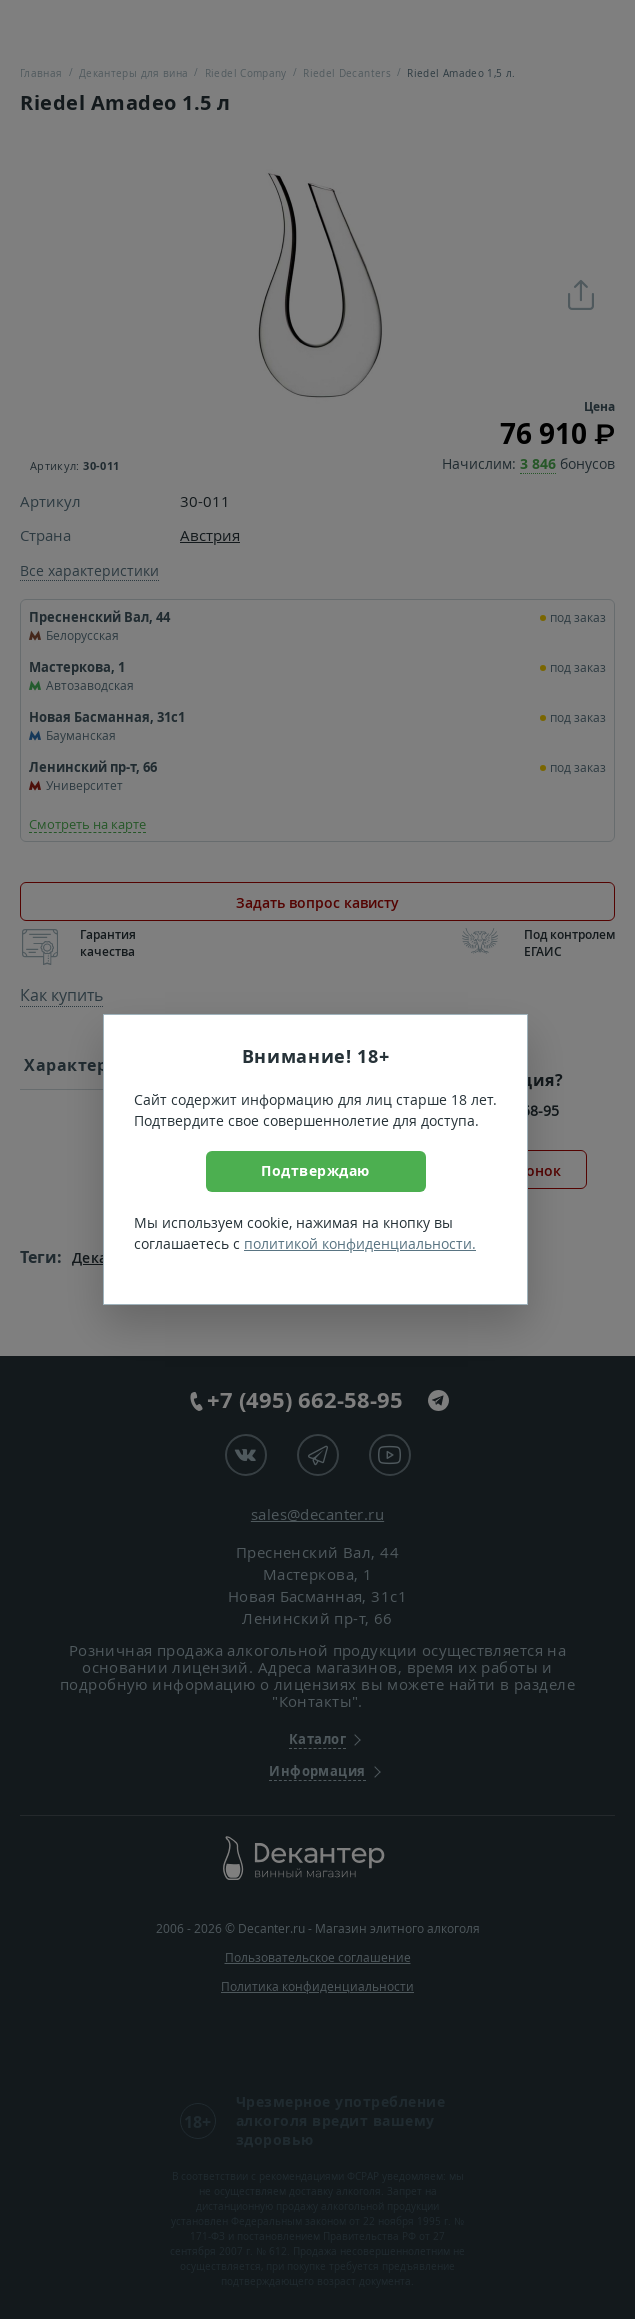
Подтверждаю (315, 1170)
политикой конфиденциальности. (360, 1243)
